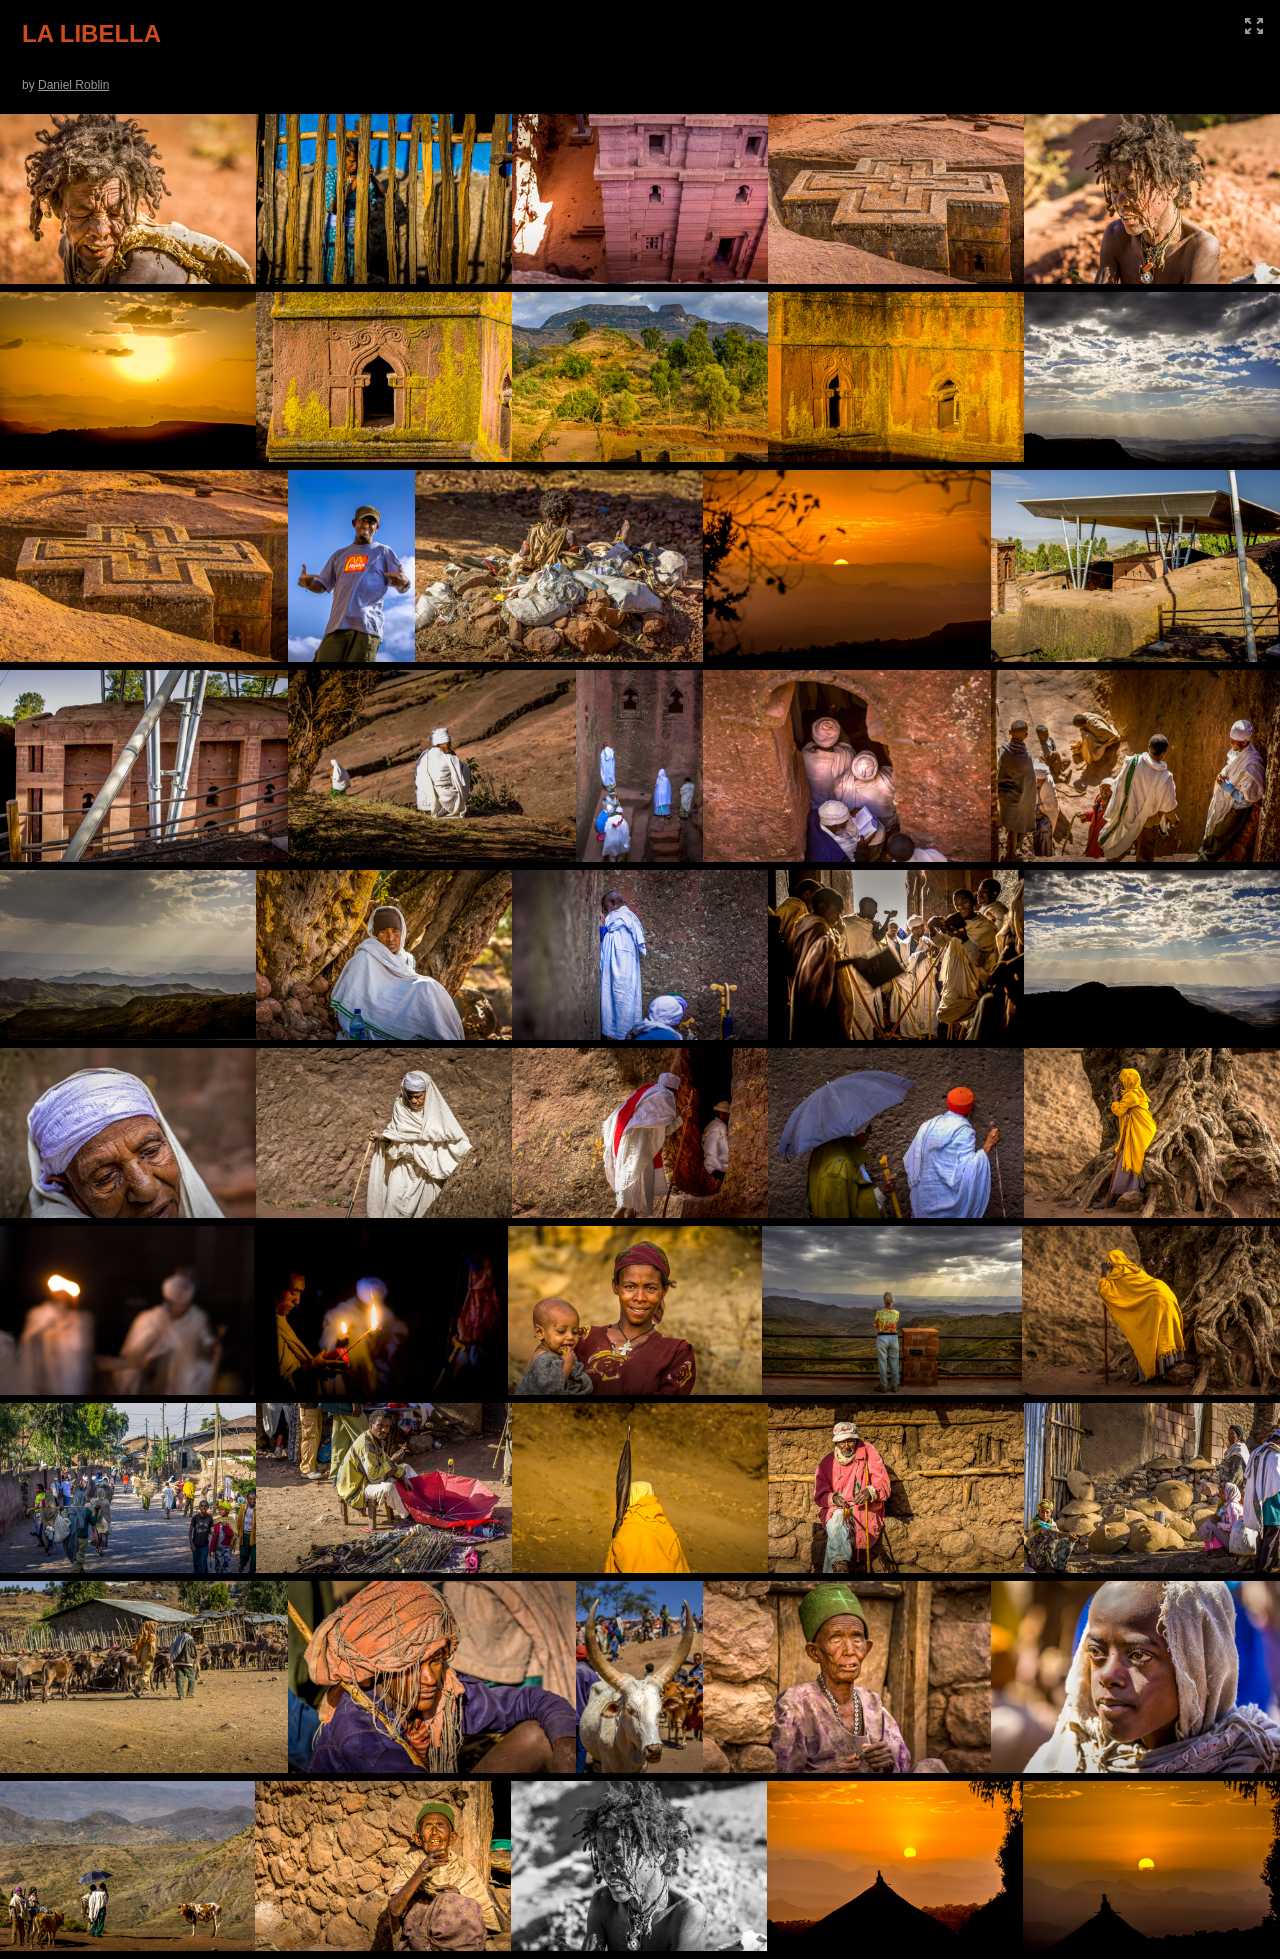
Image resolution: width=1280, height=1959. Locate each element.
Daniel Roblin (73, 85)
